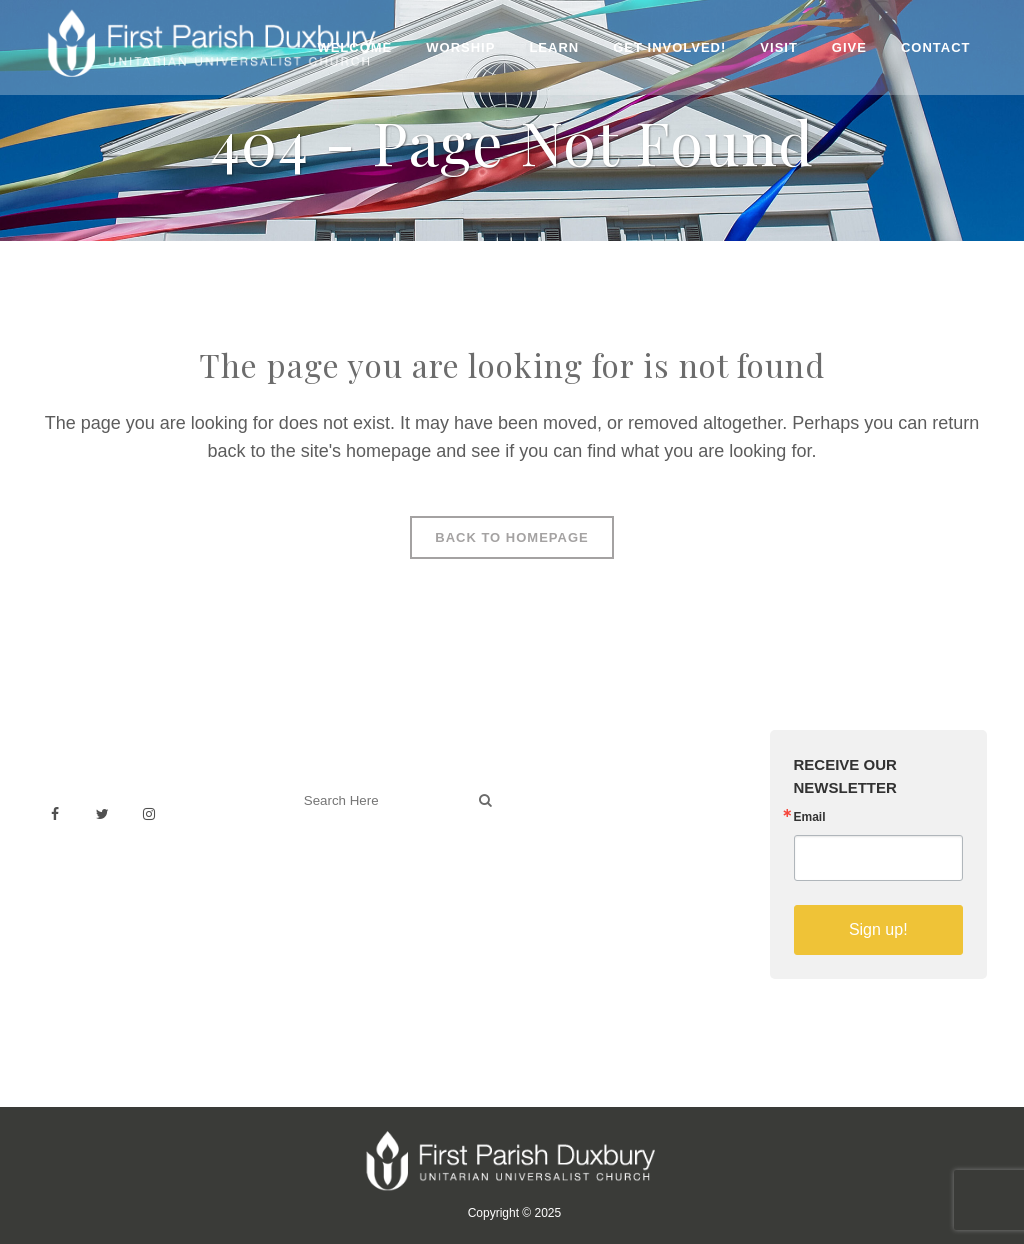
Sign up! (878, 929)
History (555, 835)
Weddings (565, 813)
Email (810, 817)
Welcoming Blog (349, 888)
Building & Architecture (607, 857)
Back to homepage (511, 537)
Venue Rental (577, 791)
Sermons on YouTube (604, 879)
